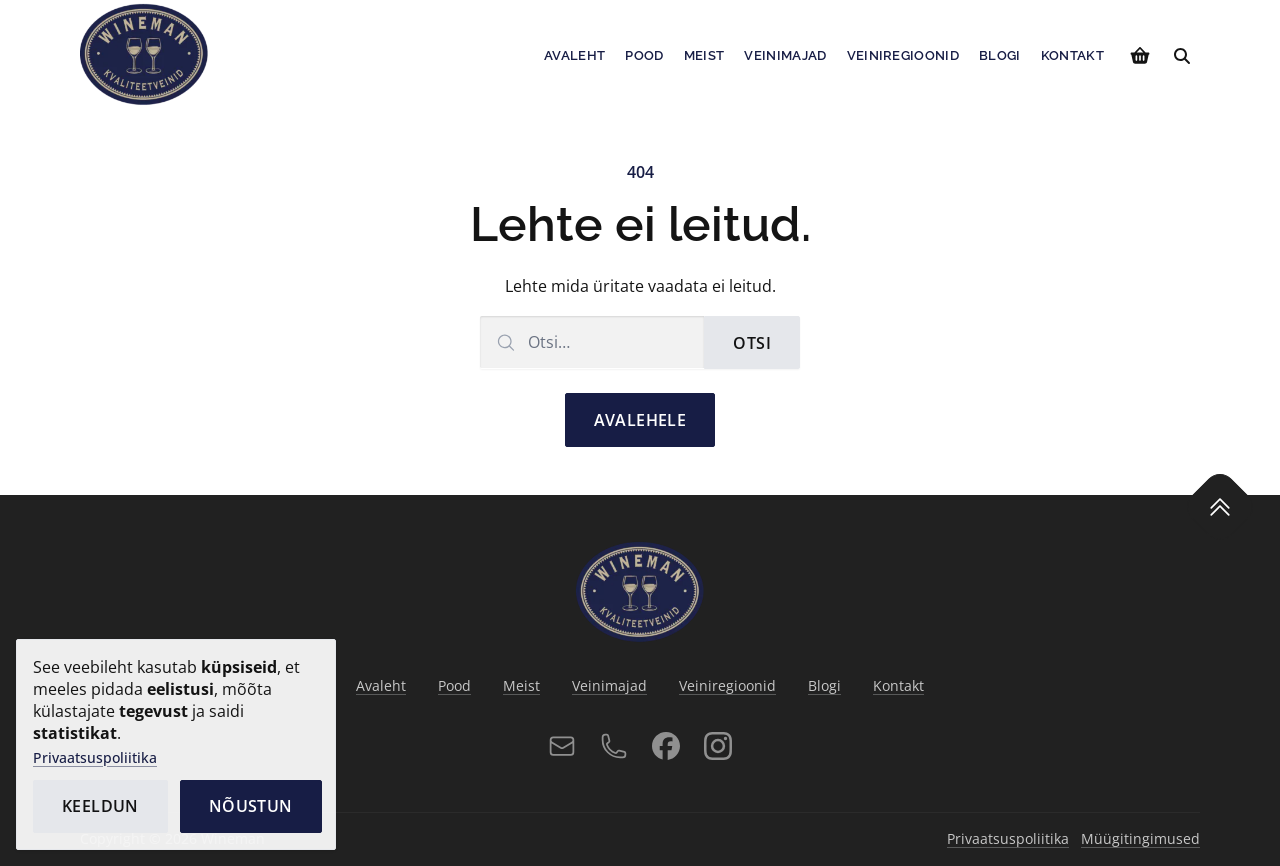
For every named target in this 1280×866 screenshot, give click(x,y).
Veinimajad (785, 55)
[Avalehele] (144, 53)
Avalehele (640, 420)
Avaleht (574, 55)
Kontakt (1072, 55)
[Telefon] (614, 746)
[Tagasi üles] (1219, 506)
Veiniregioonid (903, 55)
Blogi (1000, 55)
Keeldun (100, 806)
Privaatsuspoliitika (95, 757)
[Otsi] (1182, 56)
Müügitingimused (1140, 838)
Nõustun (251, 806)
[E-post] (562, 746)
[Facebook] (666, 746)
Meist (704, 55)
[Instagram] (718, 746)
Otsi (752, 343)
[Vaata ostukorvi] (1140, 56)
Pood (644, 55)
